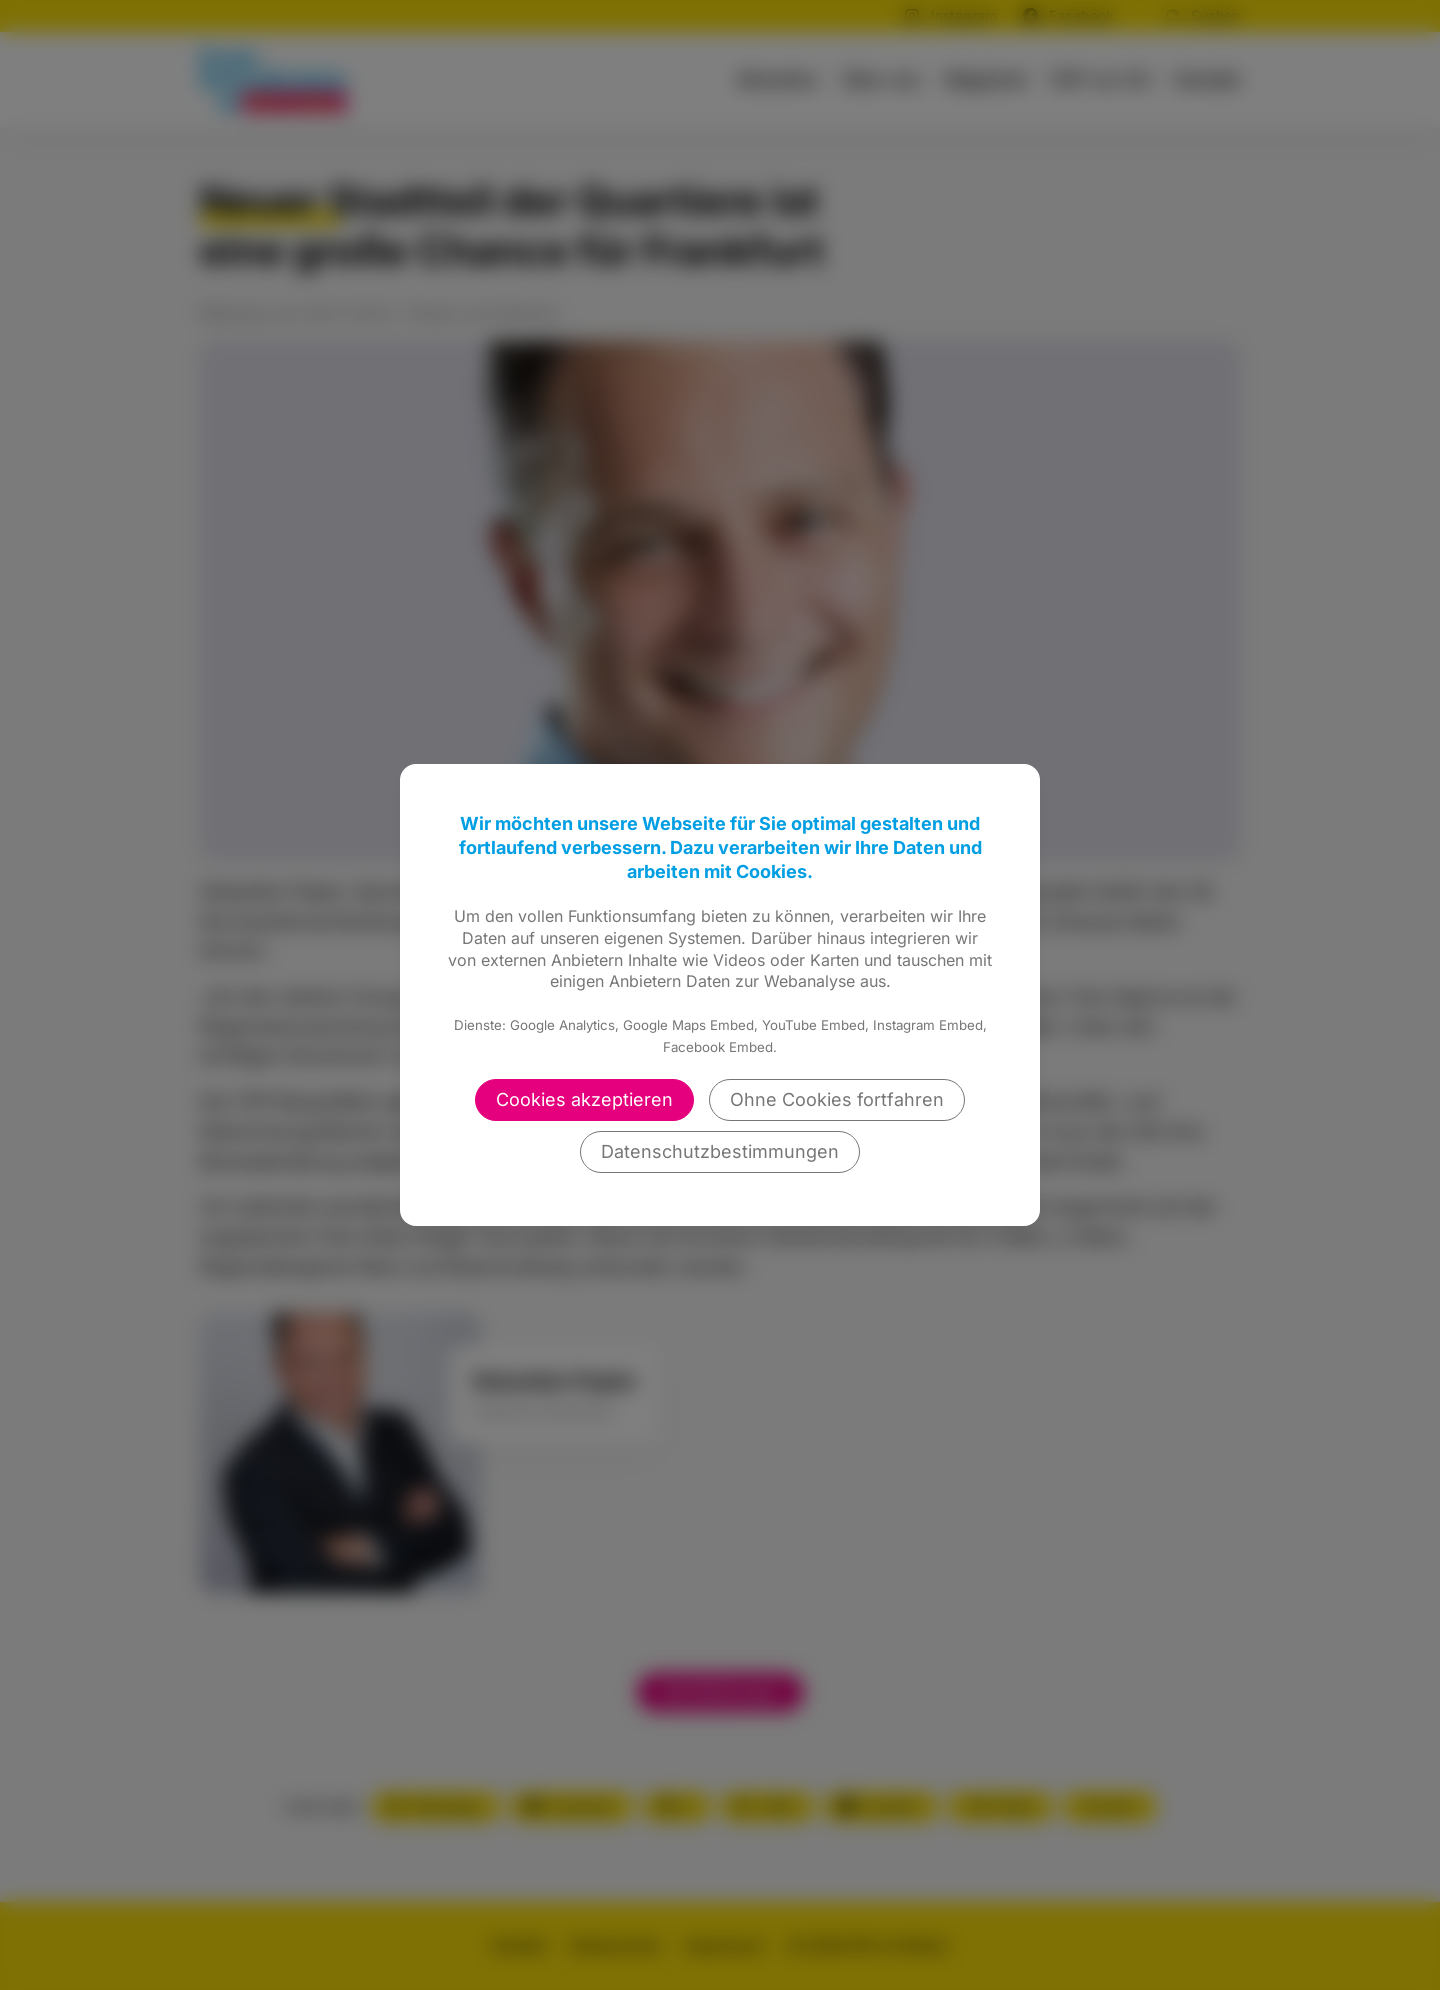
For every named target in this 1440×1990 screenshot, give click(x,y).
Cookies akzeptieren (584, 1099)
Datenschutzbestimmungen (720, 1151)
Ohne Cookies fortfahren (837, 1099)
